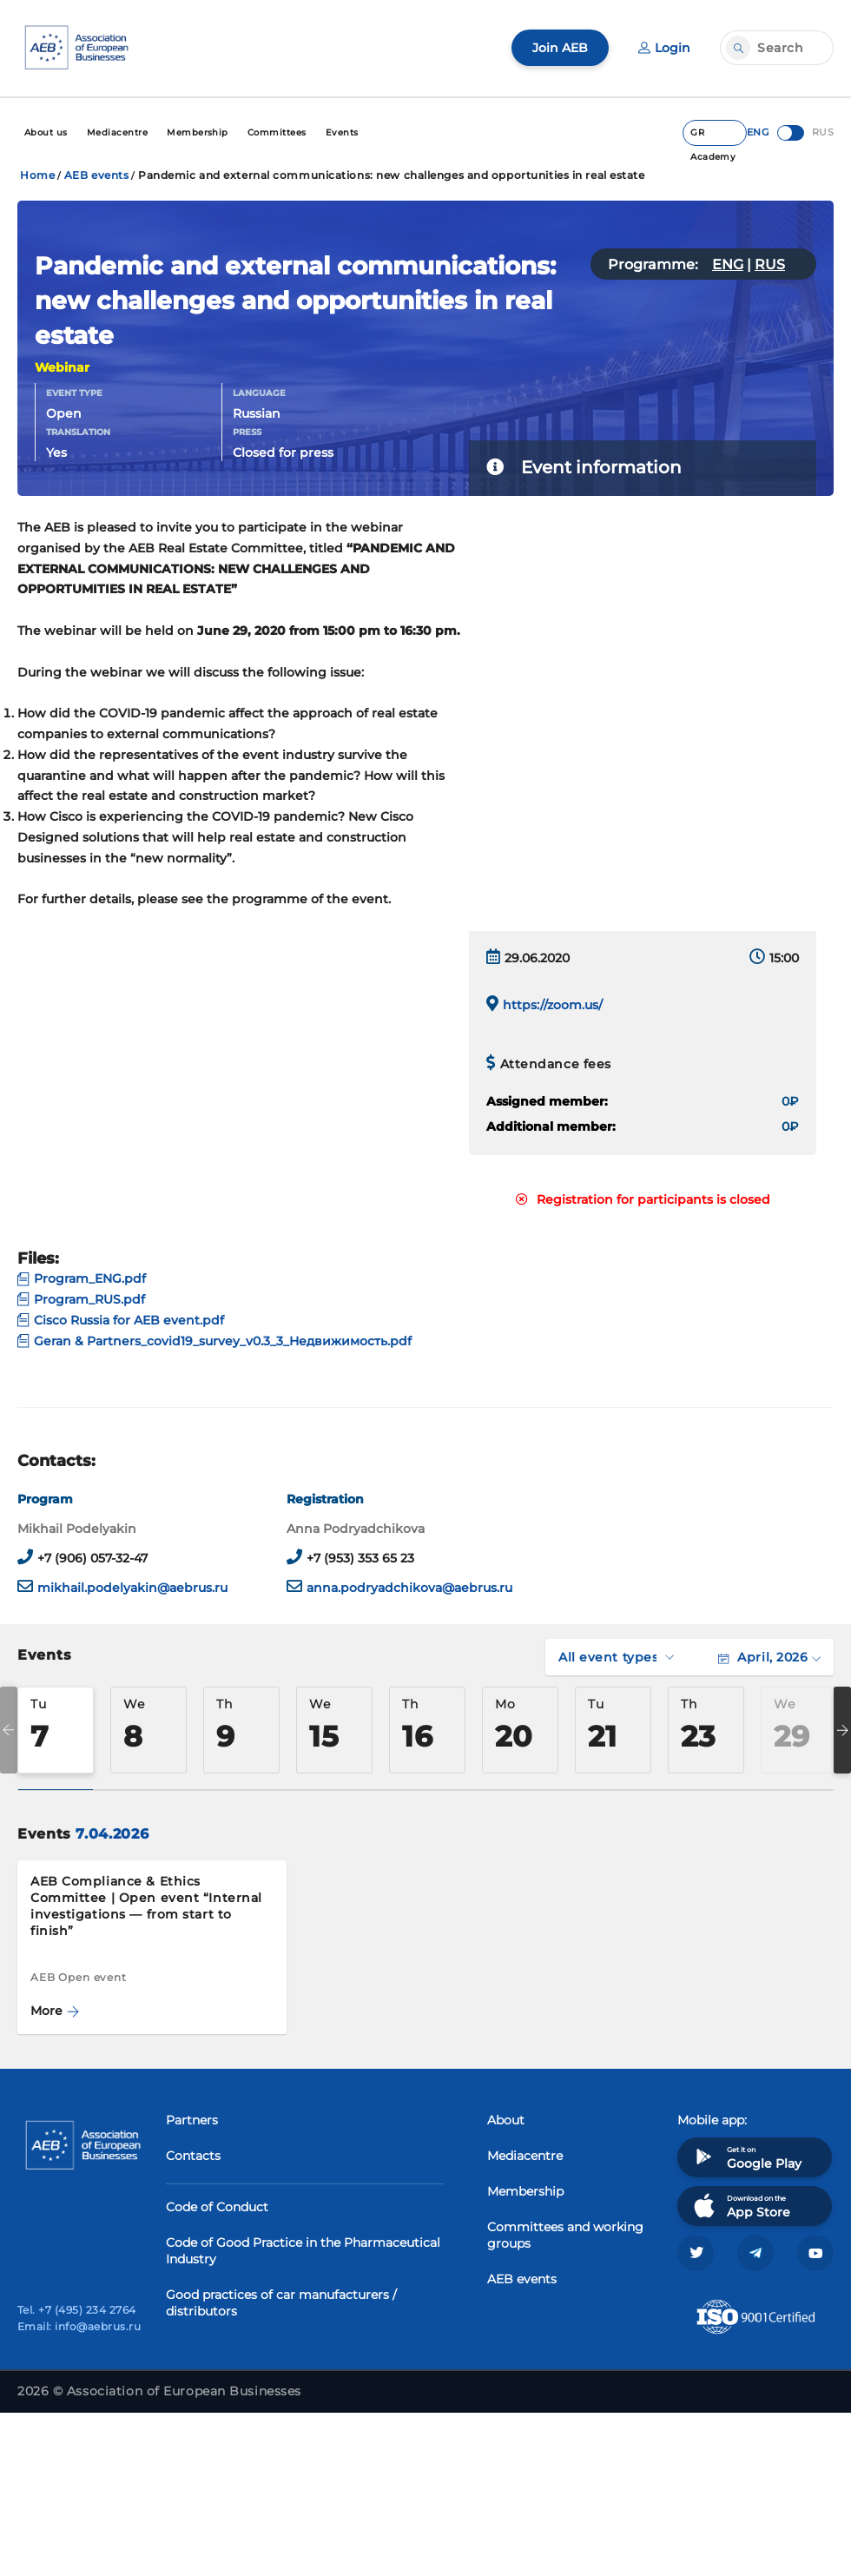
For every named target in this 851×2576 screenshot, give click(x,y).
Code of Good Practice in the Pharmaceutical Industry (303, 2251)
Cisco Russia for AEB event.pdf (120, 1320)
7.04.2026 (112, 1834)
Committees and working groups (565, 2235)
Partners (192, 2120)
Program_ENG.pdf (81, 1278)
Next (842, 1730)
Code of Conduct (217, 2207)
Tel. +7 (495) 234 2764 (76, 2309)
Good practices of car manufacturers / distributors (281, 2303)
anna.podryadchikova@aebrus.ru (409, 1587)
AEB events (96, 175)
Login (664, 48)
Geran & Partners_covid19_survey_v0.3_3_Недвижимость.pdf (214, 1341)
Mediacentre (525, 2155)
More (54, 2010)
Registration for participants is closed (643, 1199)
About (505, 2120)
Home (37, 175)
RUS (770, 264)
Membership (525, 2191)
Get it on (746, 2157)
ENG (727, 264)
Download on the (740, 2205)
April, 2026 (769, 1657)
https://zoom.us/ (553, 1005)
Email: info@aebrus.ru (79, 2326)
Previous (8, 1730)
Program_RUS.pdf (81, 1299)
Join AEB (560, 48)
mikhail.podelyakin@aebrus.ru (132, 1587)
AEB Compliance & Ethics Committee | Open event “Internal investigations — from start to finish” (146, 1906)
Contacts (193, 2155)
